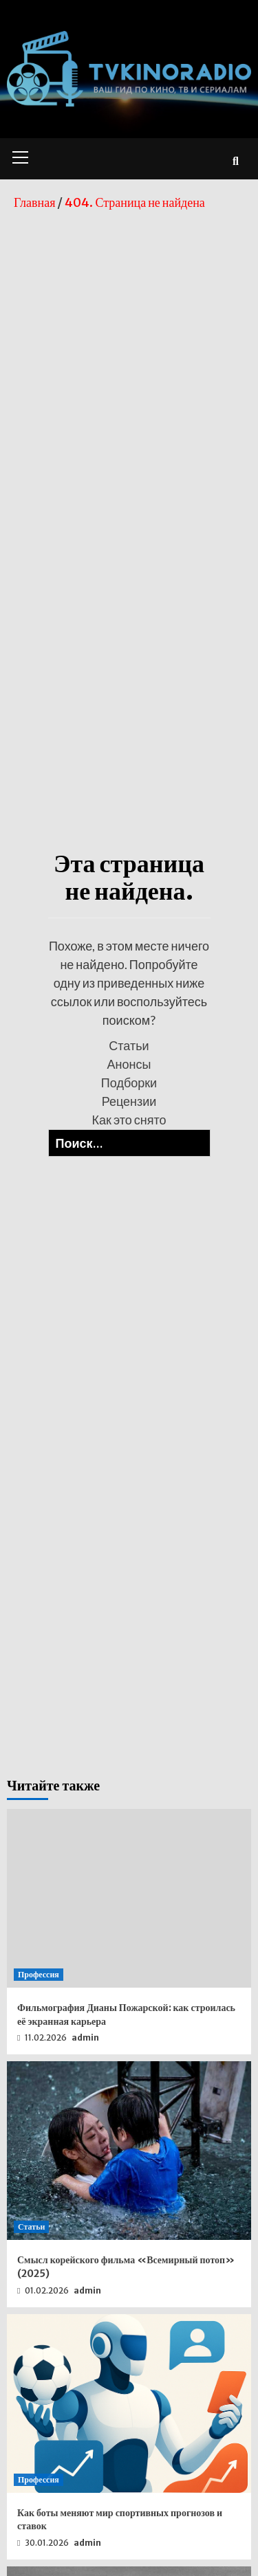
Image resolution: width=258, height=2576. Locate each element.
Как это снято (129, 1119)
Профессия (38, 1974)
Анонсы (129, 1064)
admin (85, 2037)
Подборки (129, 1082)
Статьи (129, 1045)
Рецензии (129, 1101)
